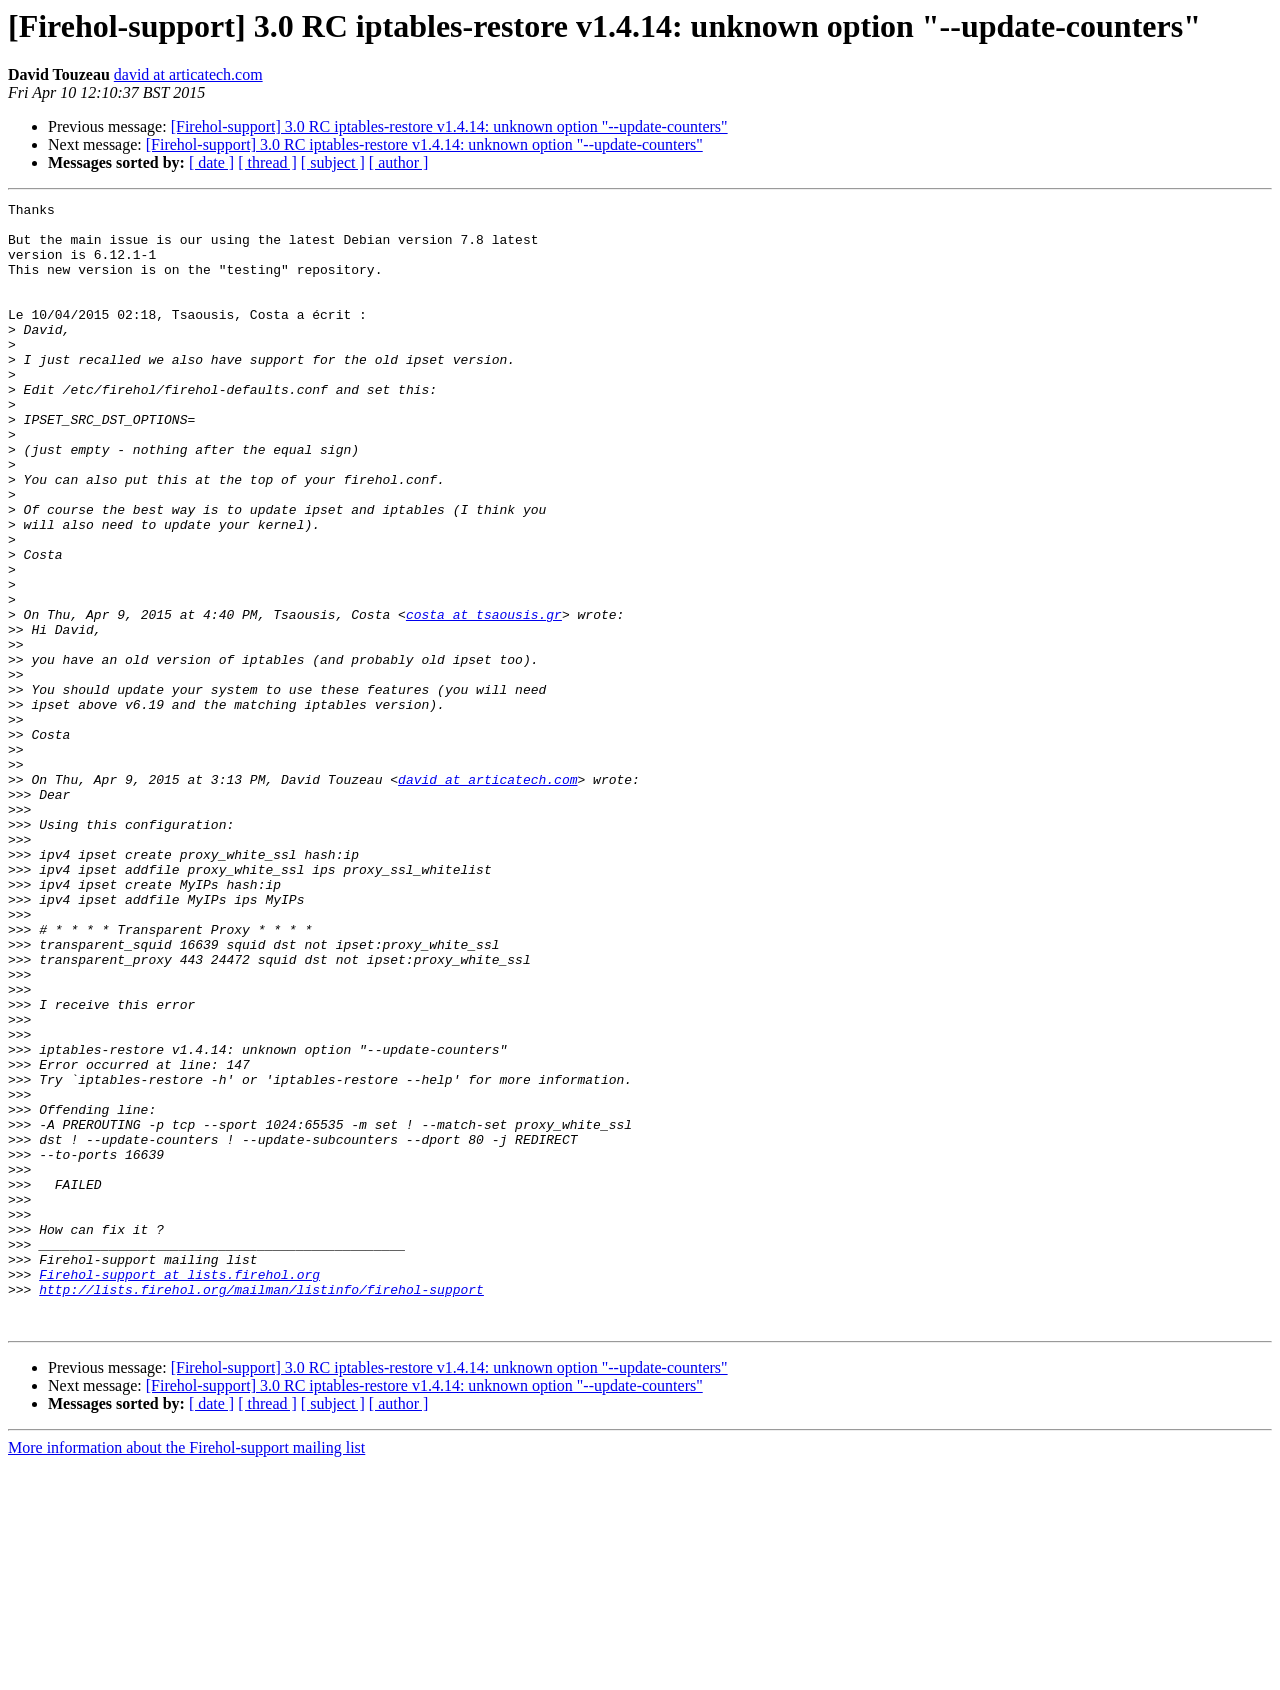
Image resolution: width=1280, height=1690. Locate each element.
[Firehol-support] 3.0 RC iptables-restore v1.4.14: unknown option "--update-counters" (449, 126)
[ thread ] (267, 162)
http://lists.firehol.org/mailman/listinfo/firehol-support (261, 1508)
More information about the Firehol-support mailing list (186, 1672)
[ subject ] (333, 162)
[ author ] (399, 162)
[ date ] (211, 162)
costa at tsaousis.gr (484, 698)
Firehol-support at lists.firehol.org (179, 1490)
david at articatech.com (188, 74)
